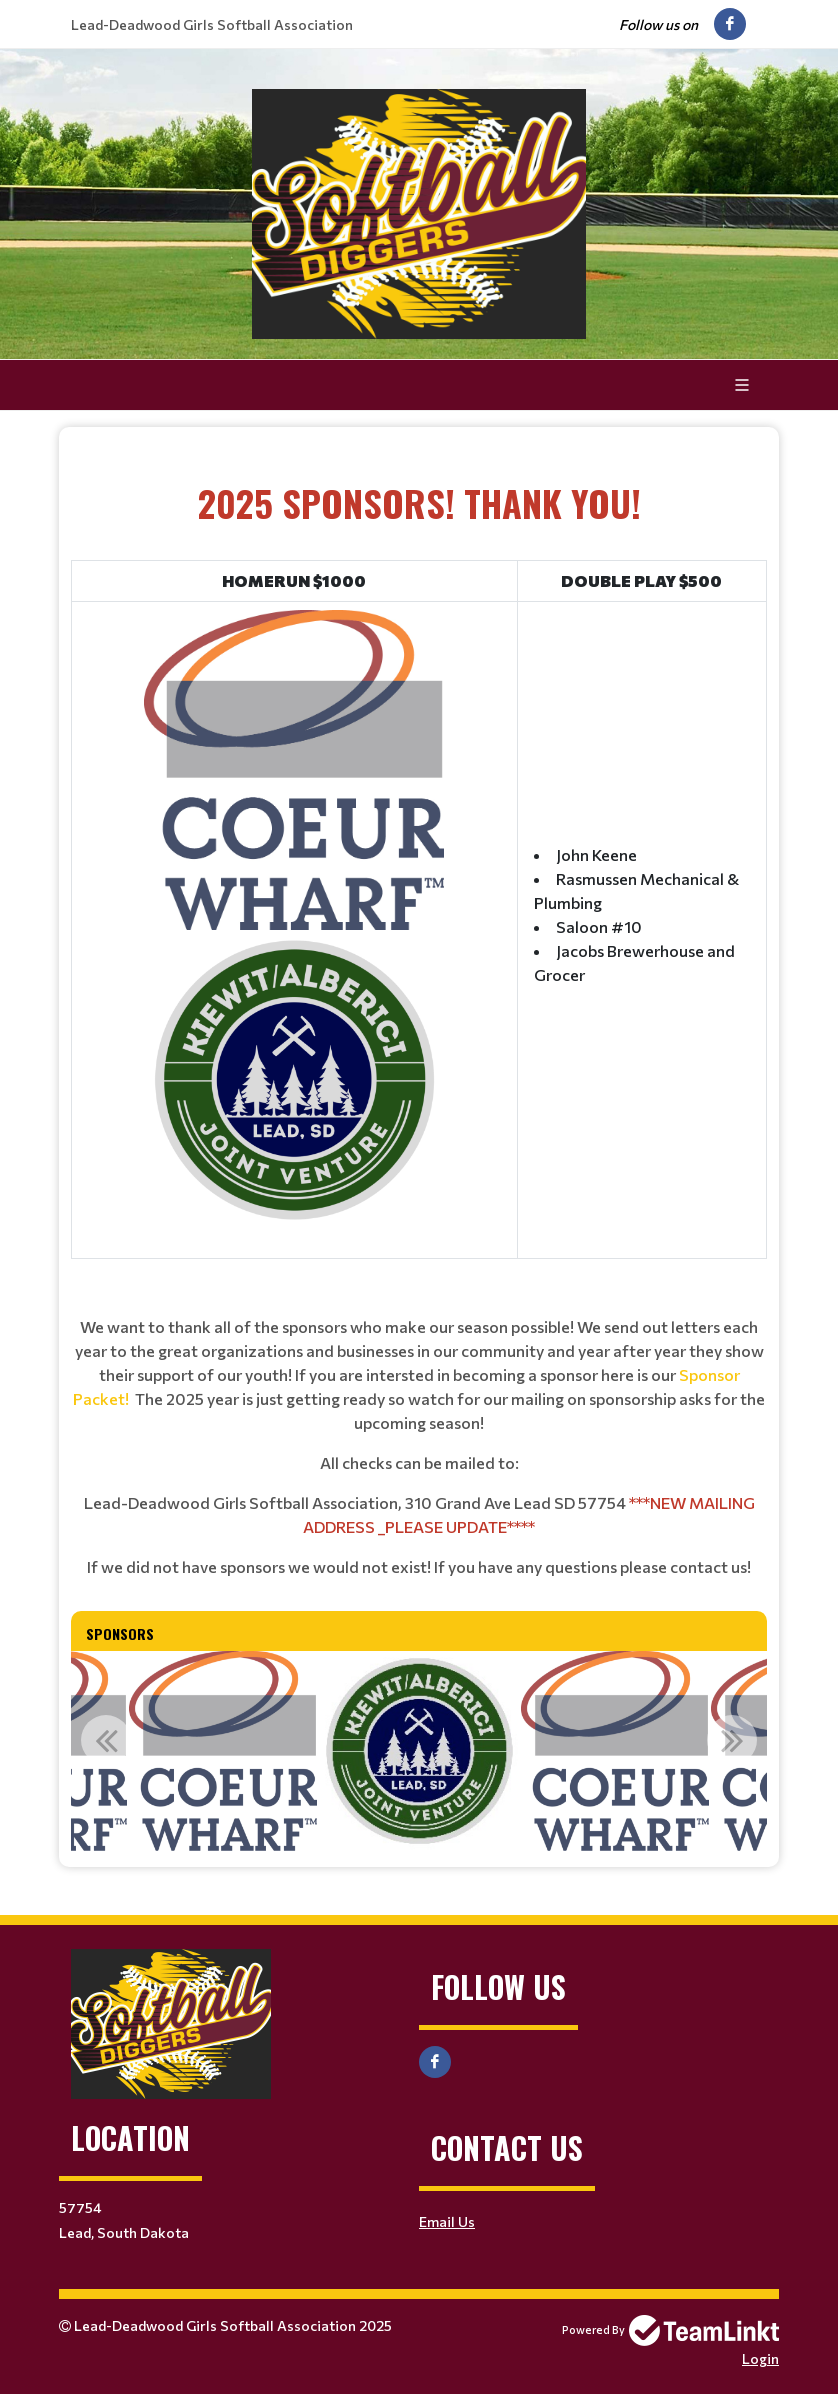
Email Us (447, 2221)
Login (760, 2358)
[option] (223, 1751)
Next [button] (732, 1740)
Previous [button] (106, 1740)
